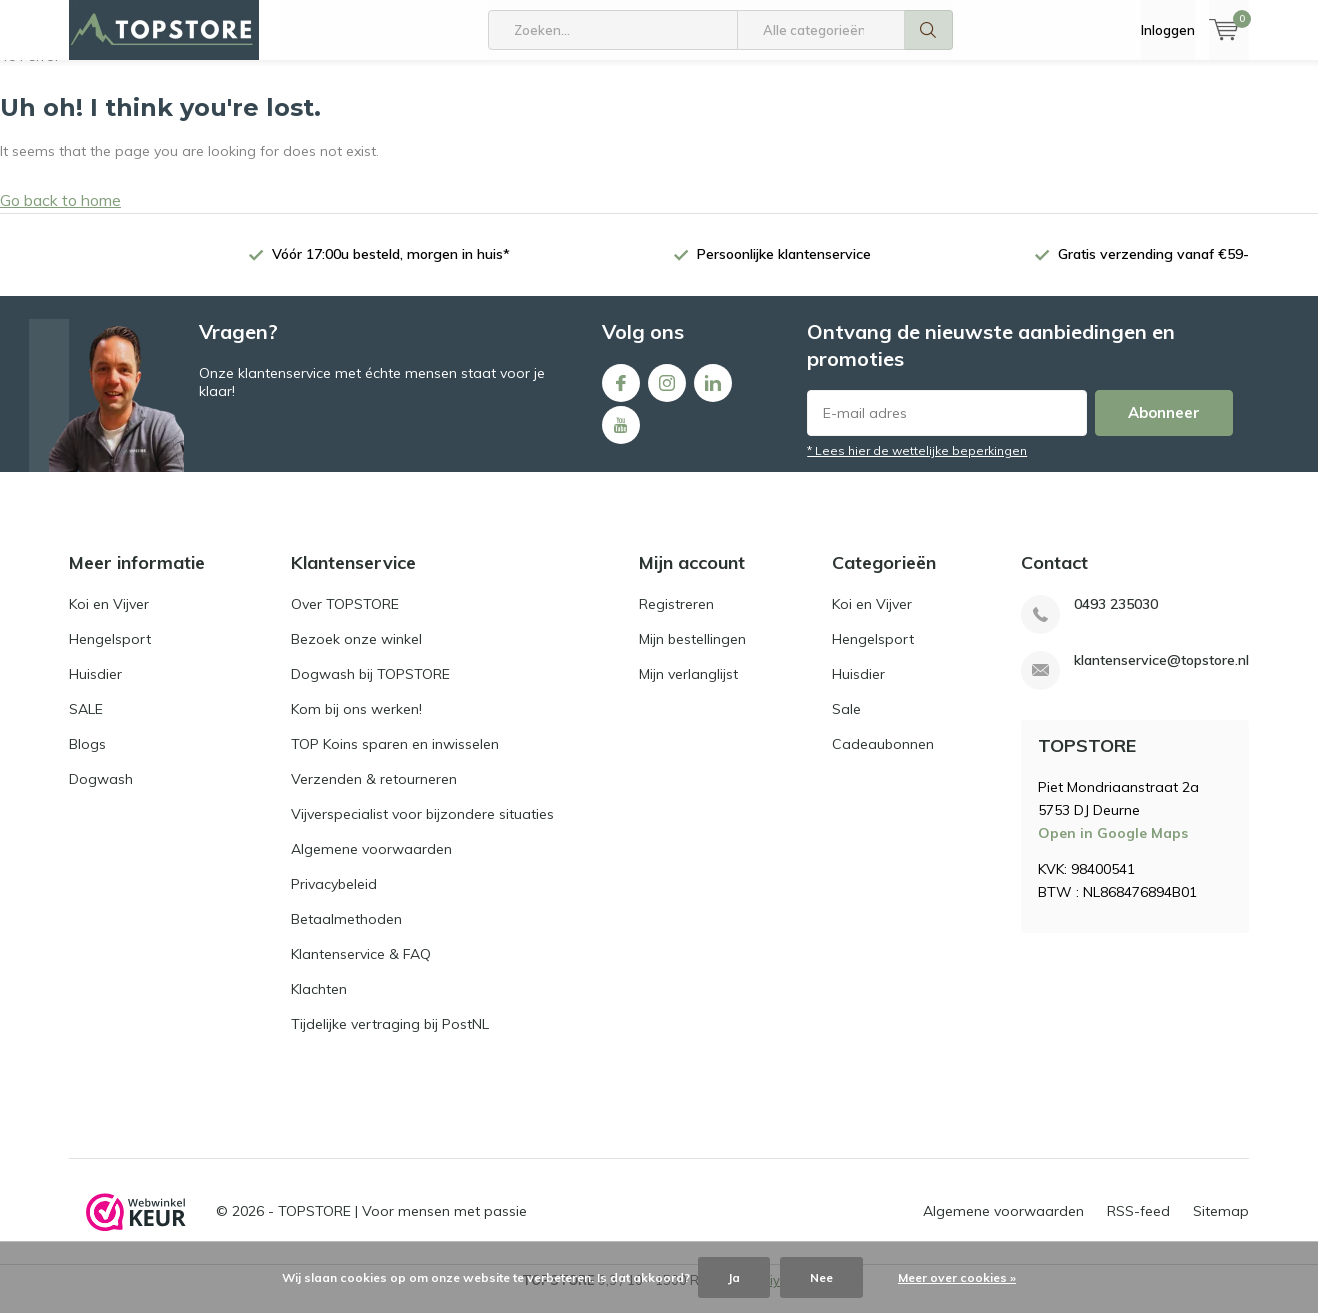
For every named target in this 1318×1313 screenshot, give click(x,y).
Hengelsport (110, 654)
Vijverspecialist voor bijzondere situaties (422, 829)
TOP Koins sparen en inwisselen (395, 759)
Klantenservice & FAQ (361, 969)
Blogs (87, 759)
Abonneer (1164, 427)
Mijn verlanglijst (688, 689)
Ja (734, 1277)
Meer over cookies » (957, 1277)
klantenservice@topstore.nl (1161, 675)
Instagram (667, 393)
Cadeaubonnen (883, 759)
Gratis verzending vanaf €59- (1153, 269)
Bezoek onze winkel (356, 654)
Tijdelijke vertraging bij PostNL (390, 1039)
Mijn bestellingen (692, 654)
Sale (846, 724)
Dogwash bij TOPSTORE (370, 689)
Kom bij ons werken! (356, 724)
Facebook (621, 393)
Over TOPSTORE (345, 619)
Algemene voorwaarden (371, 864)
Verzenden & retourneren (374, 794)
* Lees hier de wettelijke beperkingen (917, 465)
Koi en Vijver (109, 619)
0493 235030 (1116, 619)
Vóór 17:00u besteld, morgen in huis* (391, 269)
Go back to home (60, 215)
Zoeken (929, 30)
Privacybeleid (334, 899)
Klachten (319, 1004)
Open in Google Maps (1113, 848)
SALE (86, 724)
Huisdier (95, 689)
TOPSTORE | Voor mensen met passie (402, 1226)
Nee (821, 1277)
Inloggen (1168, 30)
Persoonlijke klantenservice (784, 269)
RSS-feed (1138, 1226)
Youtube (621, 435)
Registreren (676, 619)
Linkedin (713, 393)
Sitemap (1221, 1226)
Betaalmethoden (346, 934)
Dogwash (101, 794)
